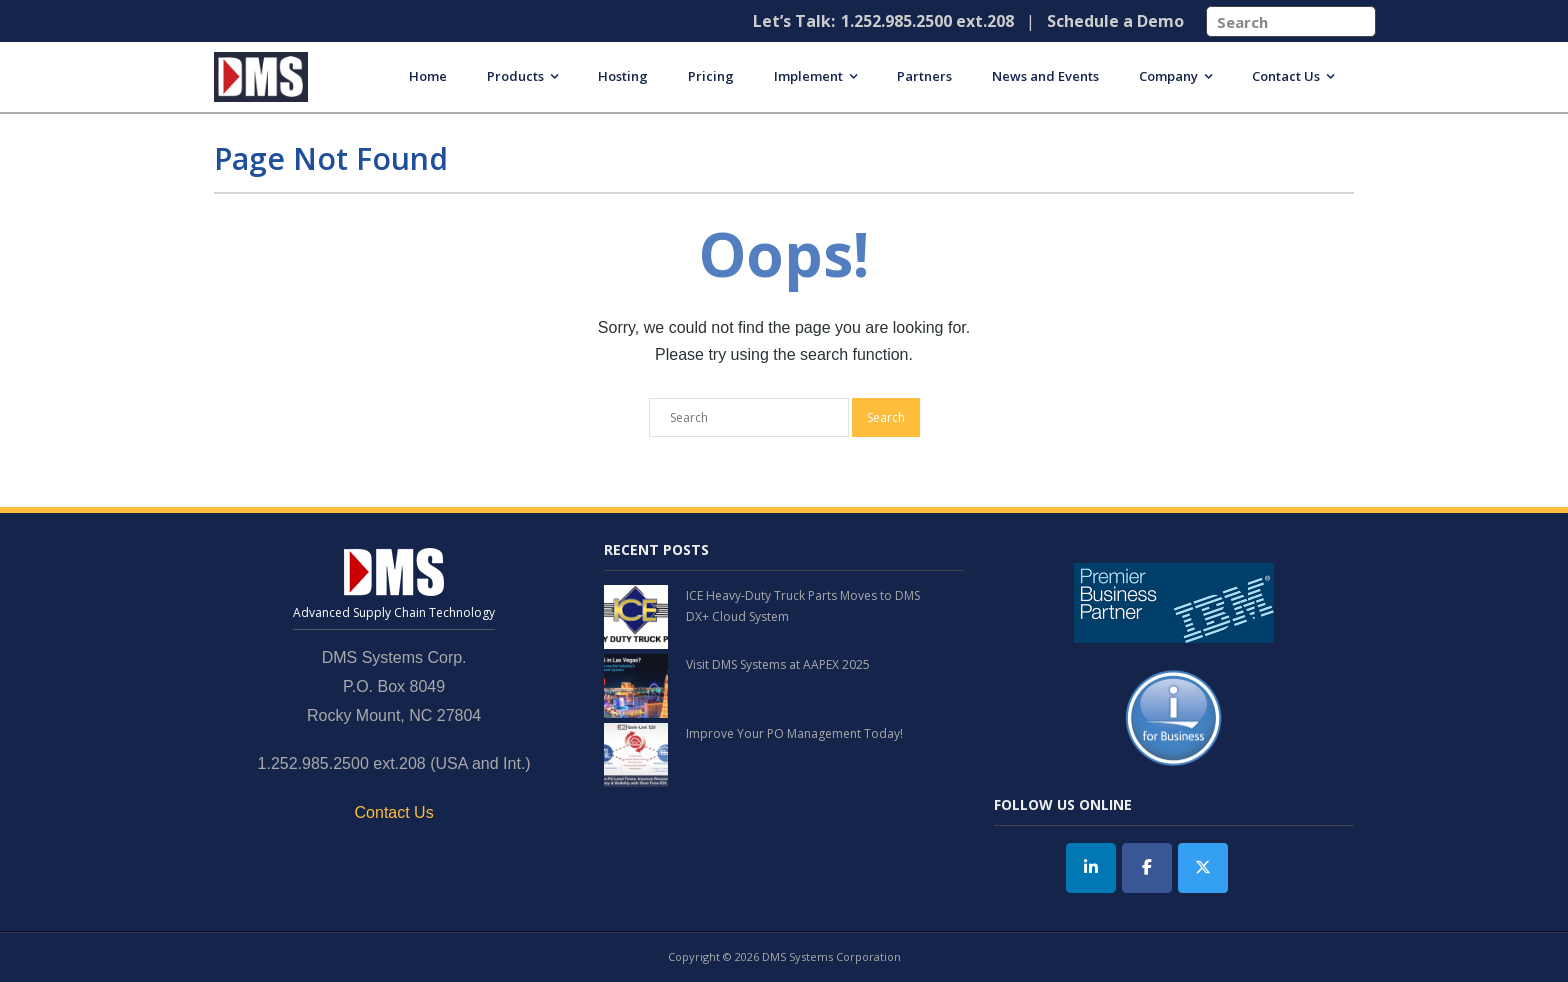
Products (515, 76)
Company (1168, 76)
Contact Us (1286, 76)
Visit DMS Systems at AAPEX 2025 (778, 664)
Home (428, 76)
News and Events (1045, 76)
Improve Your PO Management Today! (794, 733)
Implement (808, 76)
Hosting (623, 76)
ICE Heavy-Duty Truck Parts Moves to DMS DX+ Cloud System (803, 606)
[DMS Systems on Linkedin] (1091, 868)
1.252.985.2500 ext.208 (927, 21)
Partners (924, 76)
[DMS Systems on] (1258, 868)
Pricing (711, 76)
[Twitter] (1203, 868)
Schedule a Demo (1115, 21)
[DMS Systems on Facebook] (1147, 868)
